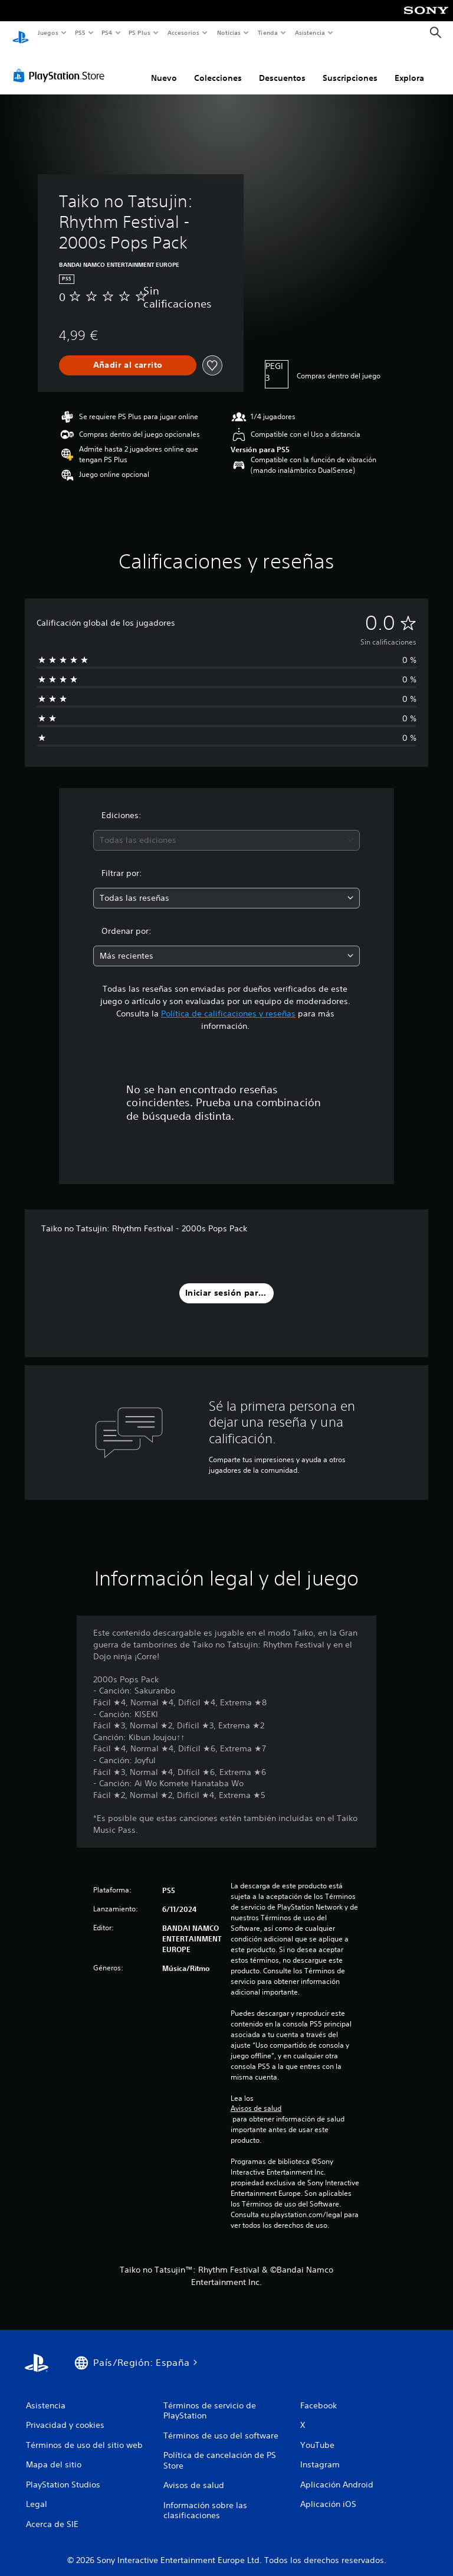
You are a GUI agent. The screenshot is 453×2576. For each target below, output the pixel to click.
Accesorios (183, 32)
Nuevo (164, 66)
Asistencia (309, 32)
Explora (409, 66)
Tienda (268, 32)
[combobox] (226, 829)
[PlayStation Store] (61, 64)
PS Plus (140, 32)
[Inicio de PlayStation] (21, 33)
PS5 (80, 32)
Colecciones (218, 66)
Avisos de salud (256, 2097)
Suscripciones (350, 66)
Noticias (229, 32)
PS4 (107, 32)
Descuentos (282, 66)
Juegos (47, 32)
